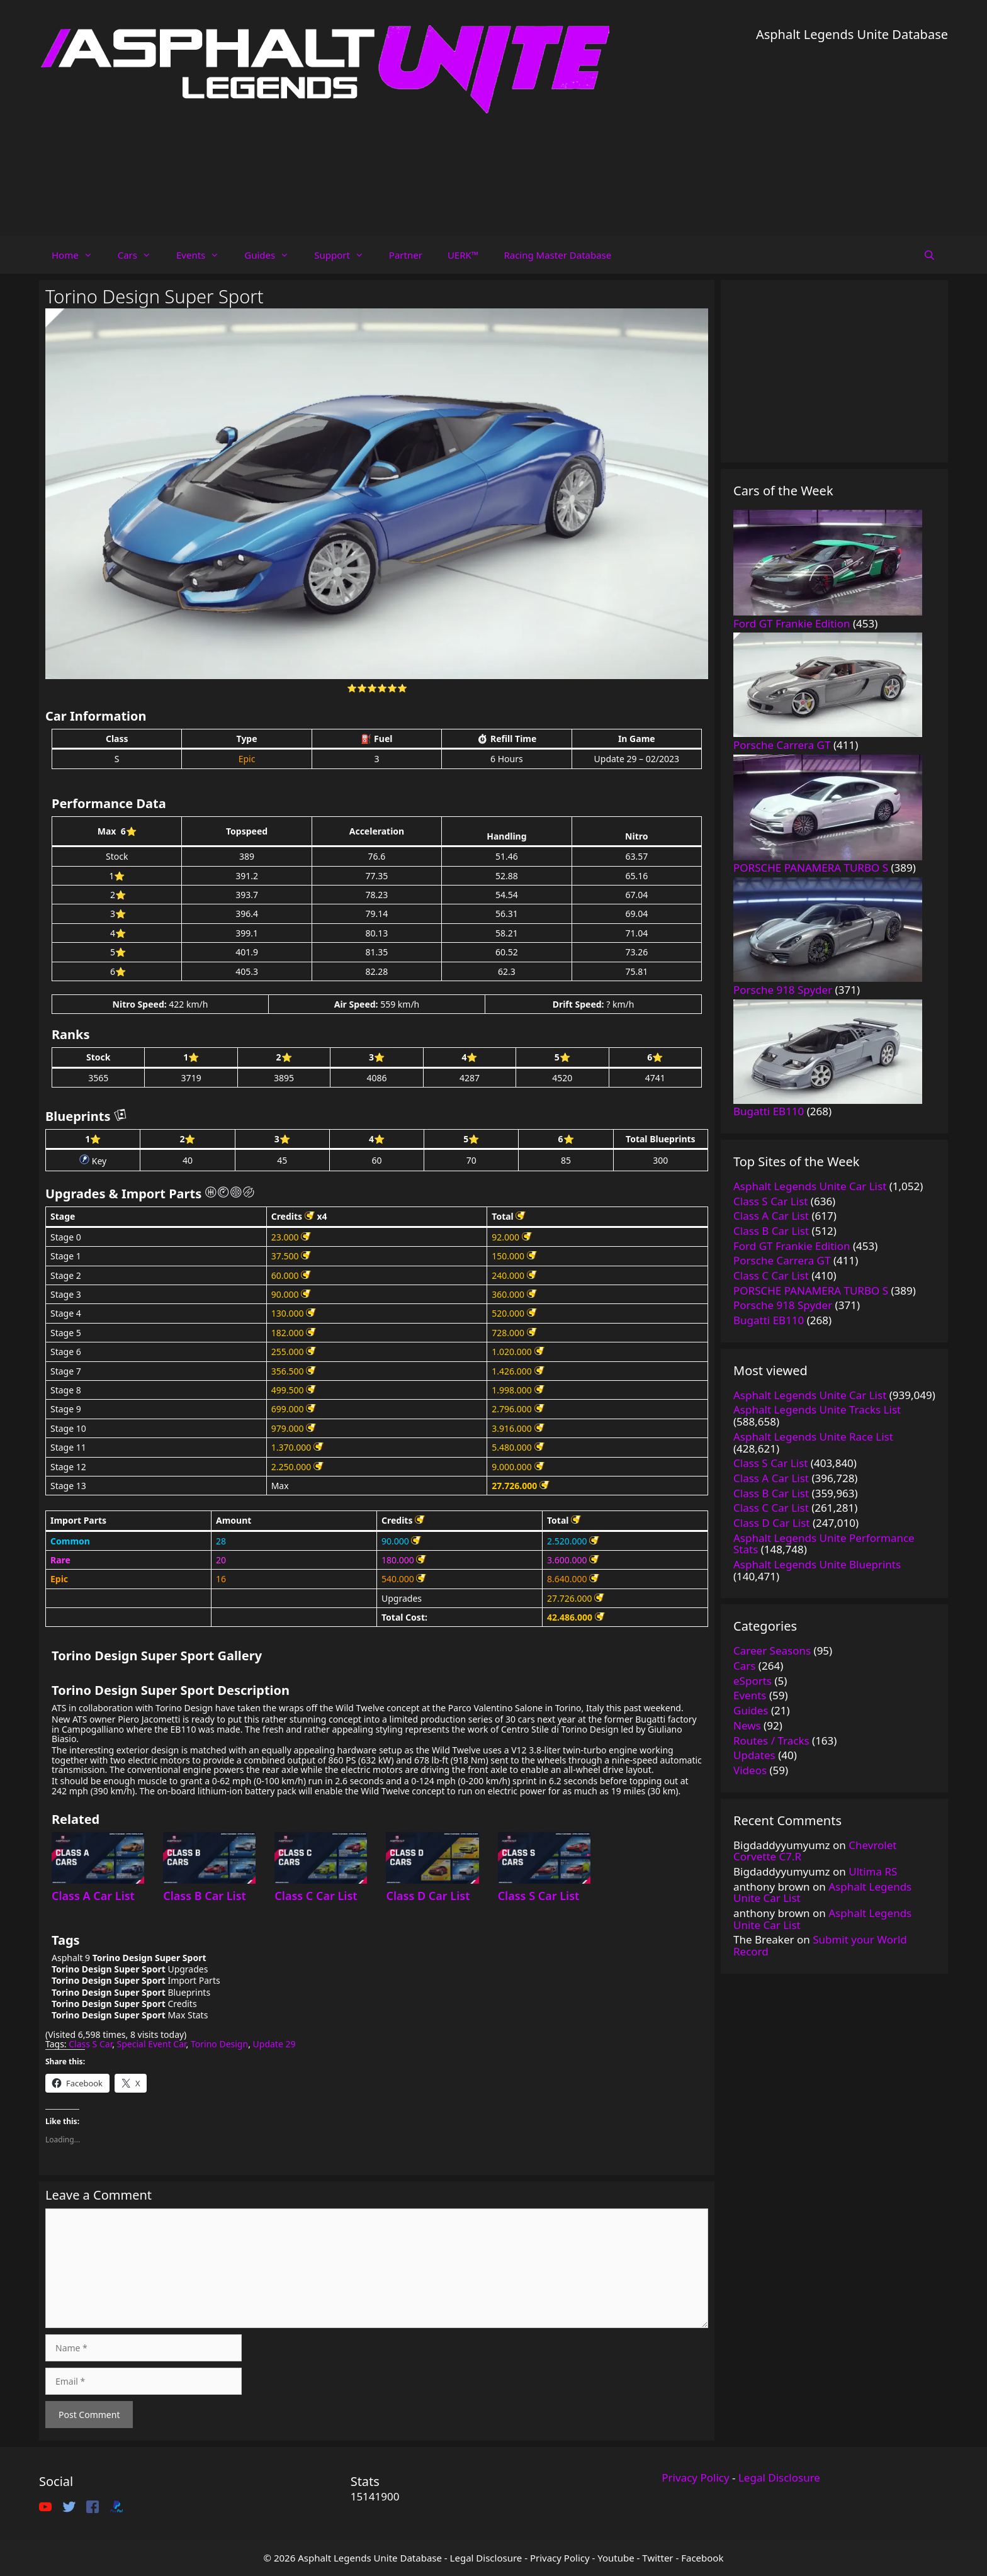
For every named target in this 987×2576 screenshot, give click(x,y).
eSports (752, 1680)
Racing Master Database (557, 255)
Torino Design (219, 2044)
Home (78, 255)
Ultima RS (873, 1871)
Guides (273, 255)
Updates (754, 1755)
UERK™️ (463, 255)
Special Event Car (151, 2044)
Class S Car (90, 2044)
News (747, 1725)
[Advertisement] (852, 132)
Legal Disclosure (779, 2477)
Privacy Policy (695, 2477)
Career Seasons (772, 1650)
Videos (750, 1770)
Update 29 (274, 2044)
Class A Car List (93, 1895)
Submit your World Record (820, 1945)
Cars (141, 255)
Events (204, 255)
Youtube (615, 2557)
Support (345, 255)
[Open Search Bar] (929, 255)
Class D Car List (428, 1895)
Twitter (657, 2557)
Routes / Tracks (771, 1740)
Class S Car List (539, 1895)
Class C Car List (315, 1895)
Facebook (702, 2557)
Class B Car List (204, 1895)
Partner (405, 255)
